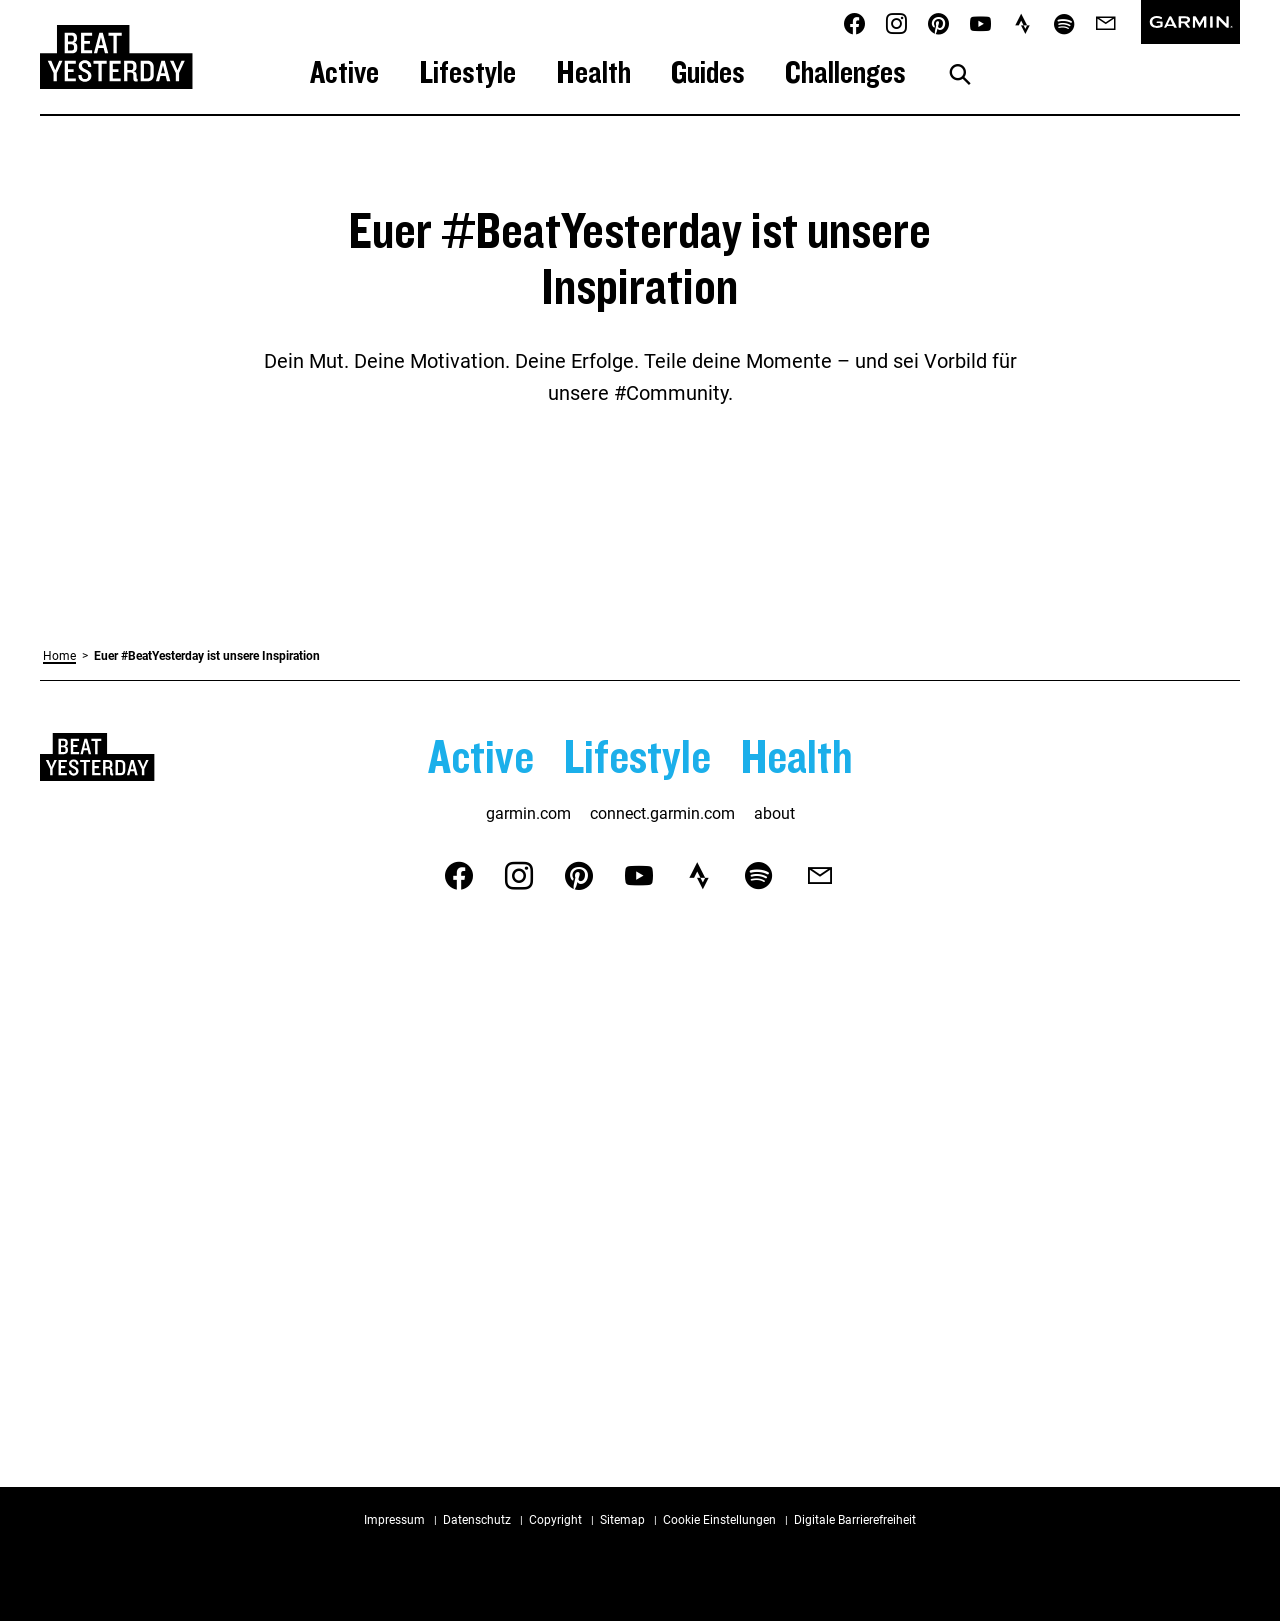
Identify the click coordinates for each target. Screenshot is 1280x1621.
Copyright (555, 1520)
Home (59, 656)
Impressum (394, 1520)
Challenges (845, 71)
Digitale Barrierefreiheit (855, 1520)
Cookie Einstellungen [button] (719, 1520)
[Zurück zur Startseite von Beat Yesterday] (116, 57)
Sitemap (622, 1520)
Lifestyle (467, 71)
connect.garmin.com (662, 813)
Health (593, 71)
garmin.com (528, 813)
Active (344, 71)
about (774, 813)
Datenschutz (477, 1520)
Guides (708, 71)
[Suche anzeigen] (960, 75)
